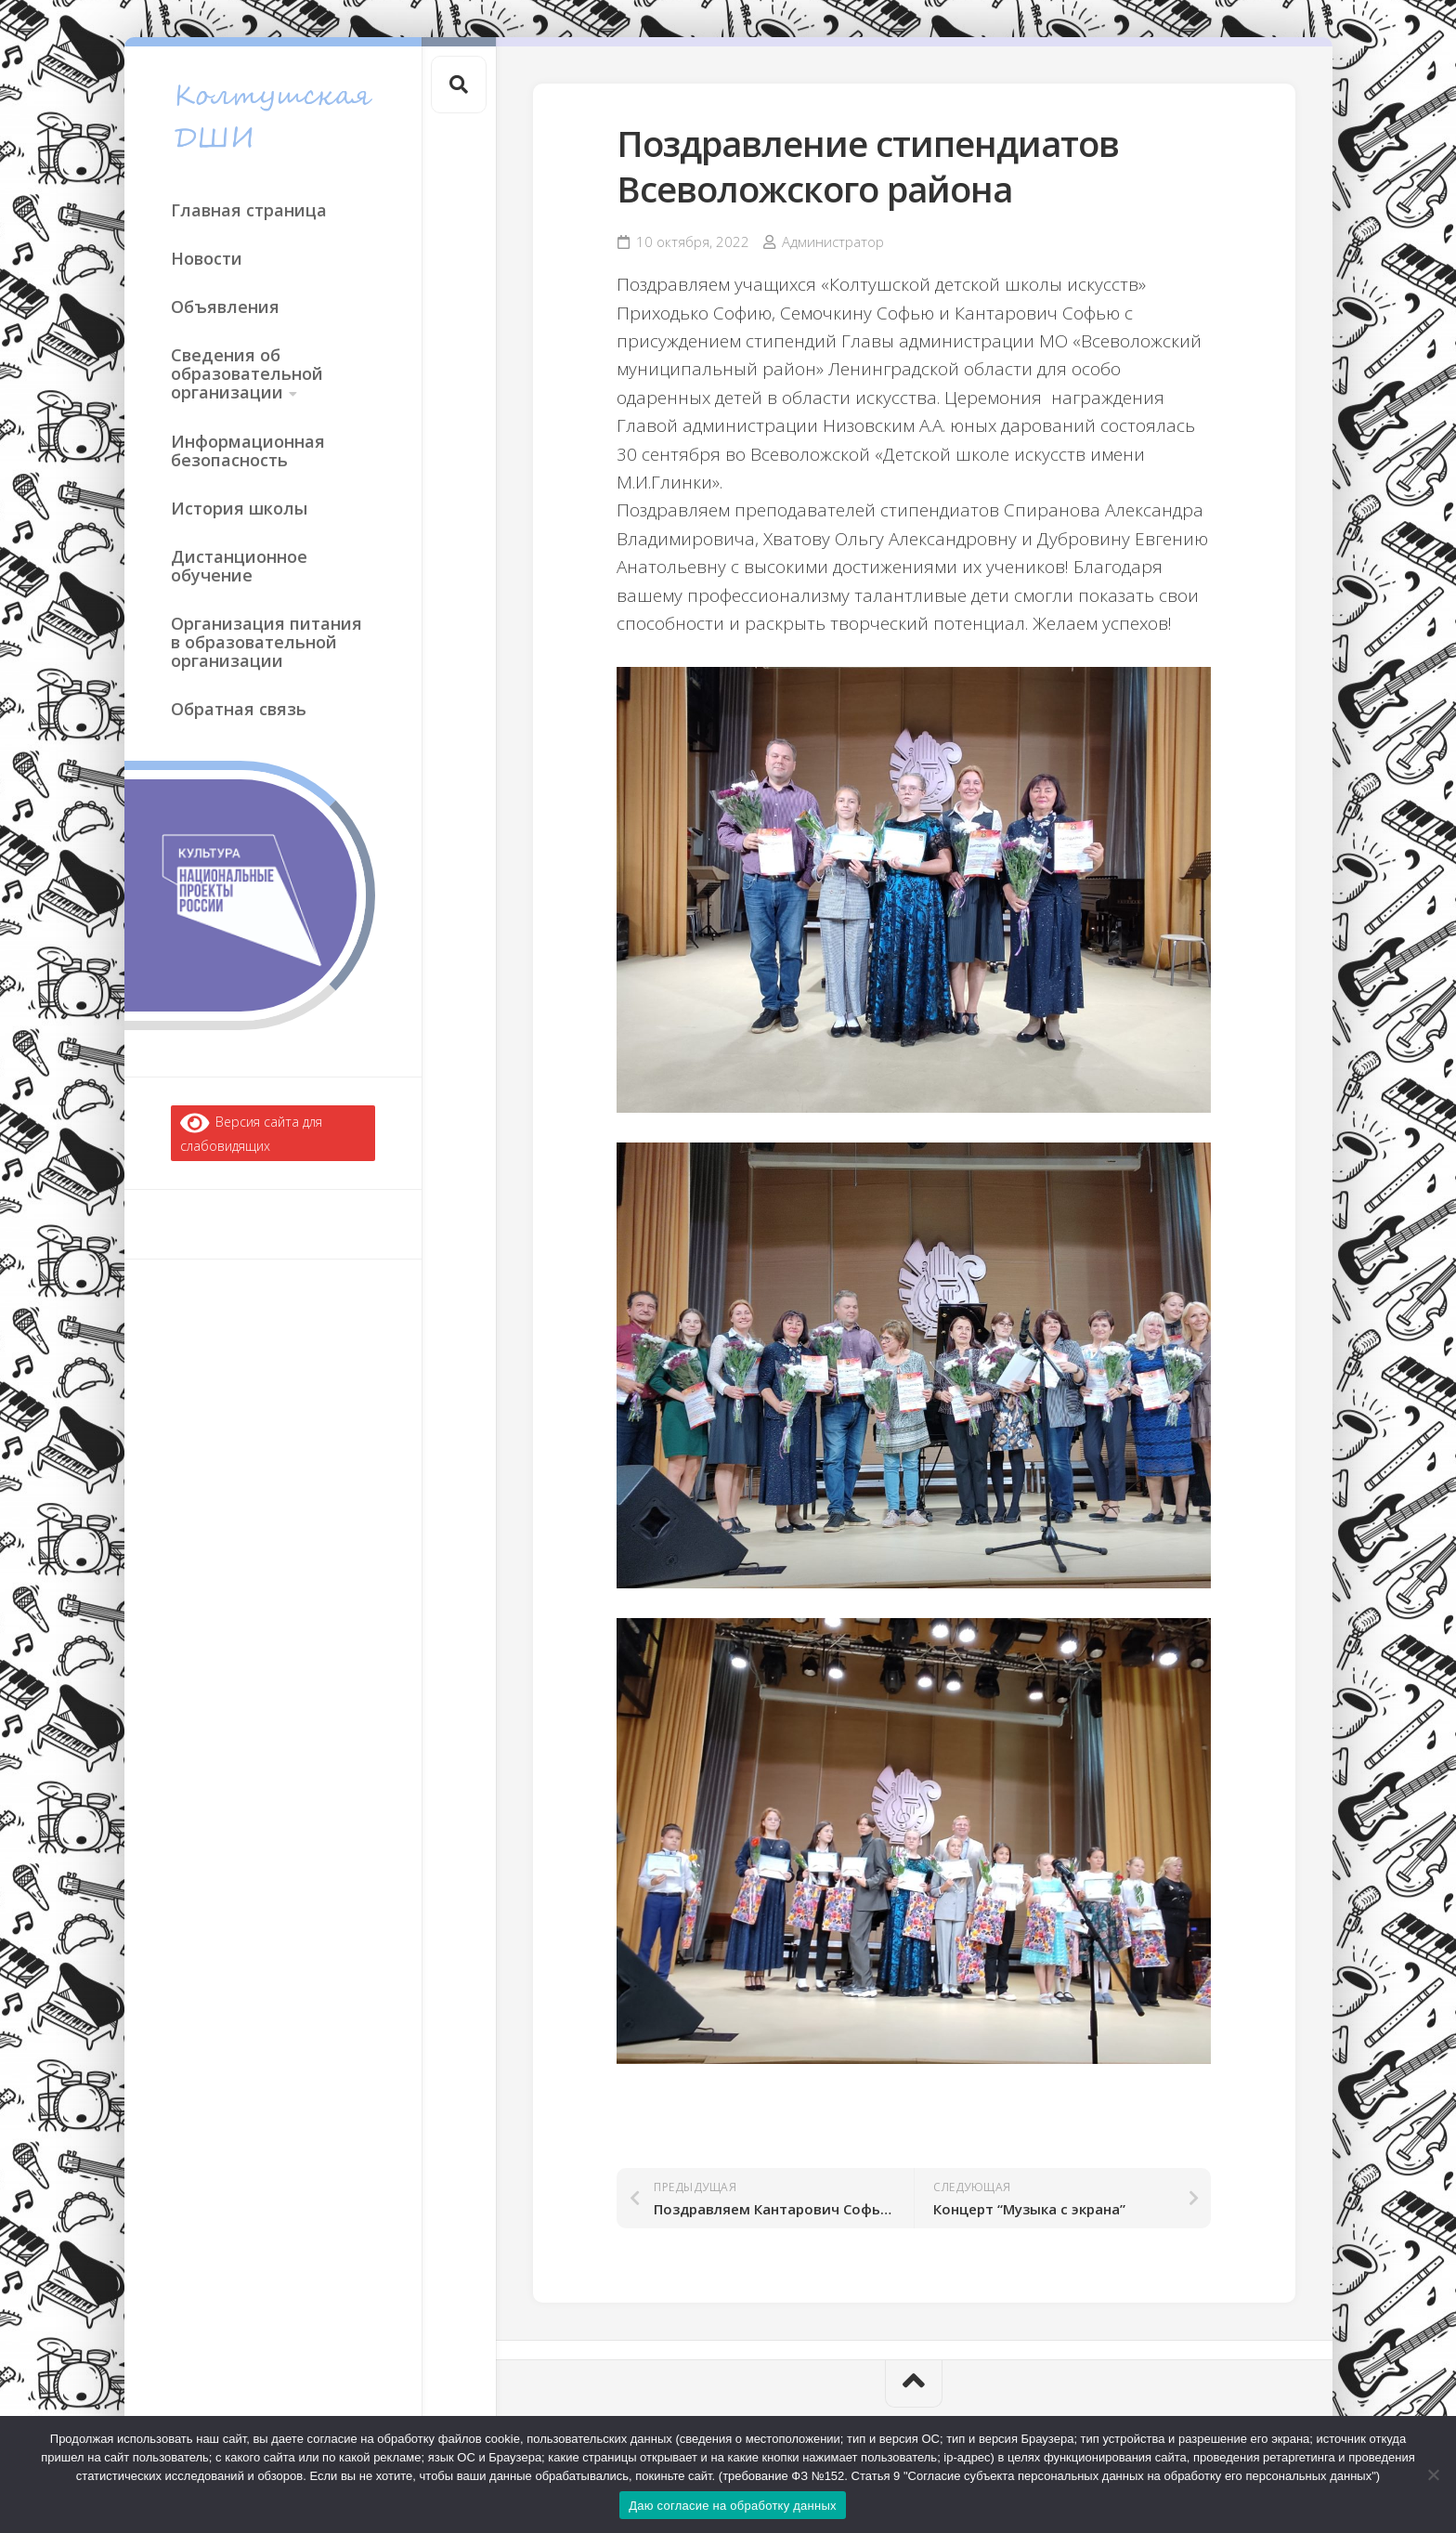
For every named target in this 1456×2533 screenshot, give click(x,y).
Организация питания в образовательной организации (266, 642)
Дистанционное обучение (239, 565)
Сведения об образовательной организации (247, 373)
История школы (239, 508)
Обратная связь (238, 709)
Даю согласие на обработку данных (733, 2506)
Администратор (833, 241)
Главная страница (249, 210)
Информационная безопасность (248, 450)
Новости (206, 258)
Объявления (225, 306)
